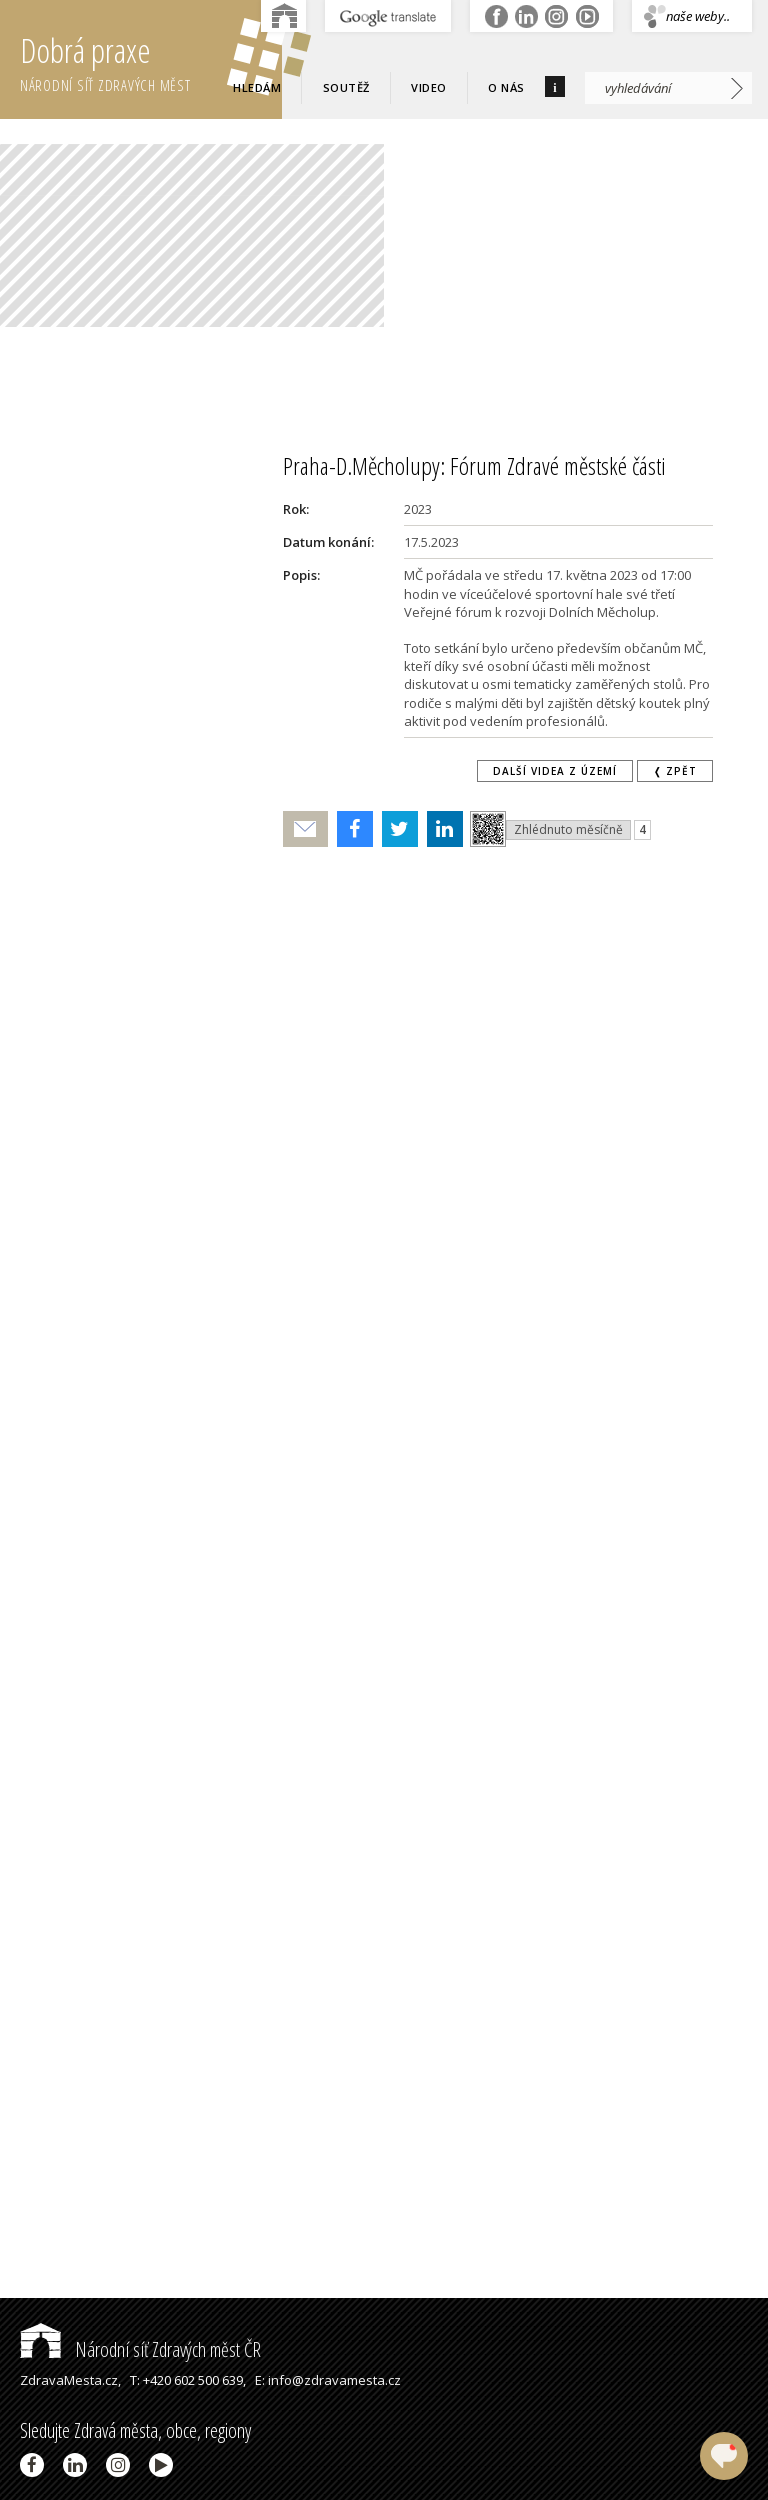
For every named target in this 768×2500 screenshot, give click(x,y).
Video (429, 87)
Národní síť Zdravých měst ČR (140, 2349)
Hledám (257, 87)
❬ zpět (675, 771)
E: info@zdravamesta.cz (328, 2380)
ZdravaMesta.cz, (70, 2380)
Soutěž (346, 87)
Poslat (306, 829)
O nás (506, 87)
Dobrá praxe (151, 60)
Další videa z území (555, 771)
